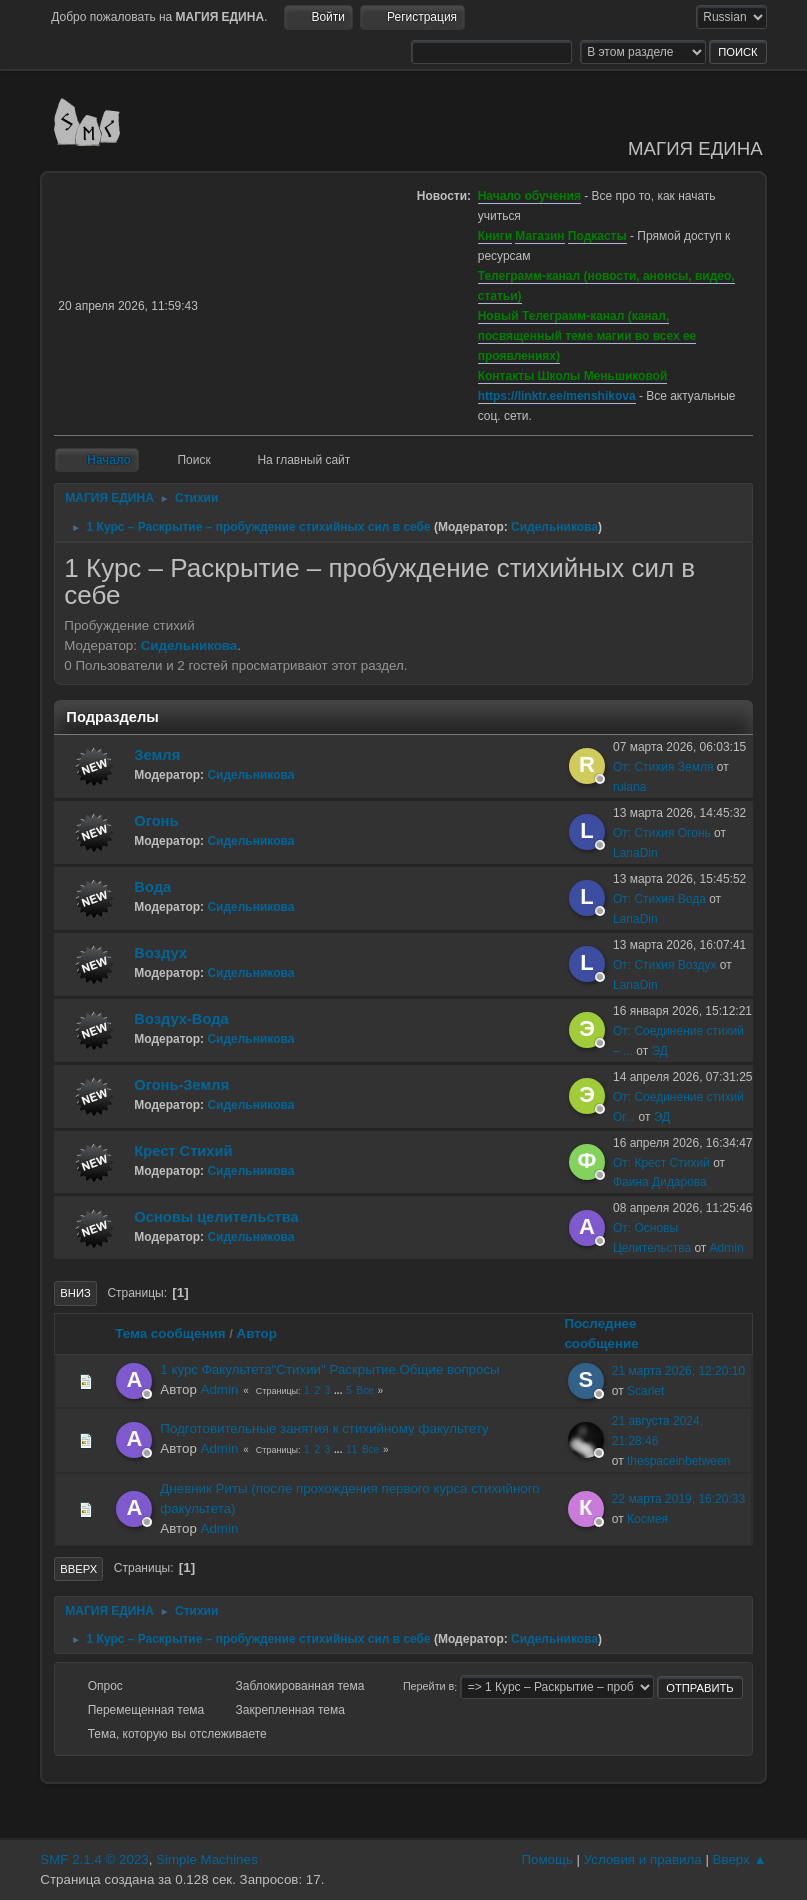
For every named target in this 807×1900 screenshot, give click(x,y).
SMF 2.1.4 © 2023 (94, 1859)
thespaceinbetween (678, 1461)
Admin (727, 1248)
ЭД (660, 1051)
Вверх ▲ (740, 1859)
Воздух (160, 953)
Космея (647, 1519)
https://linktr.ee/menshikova (557, 396)
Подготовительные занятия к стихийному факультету (324, 1428)
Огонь (156, 821)
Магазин (539, 236)
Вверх (78, 1569)
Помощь (546, 1859)
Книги (495, 236)
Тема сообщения (170, 1333)
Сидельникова (554, 527)
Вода (152, 887)
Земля (157, 755)
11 (351, 1449)
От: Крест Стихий (661, 1163)
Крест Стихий (183, 1151)
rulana (629, 787)
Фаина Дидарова (660, 1182)
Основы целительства (216, 1217)
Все (365, 1390)
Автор (257, 1333)
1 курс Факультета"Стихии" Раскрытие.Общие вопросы (329, 1369)
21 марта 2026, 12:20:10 (678, 1371)
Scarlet (645, 1391)
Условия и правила (643, 1859)
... (339, 1390)
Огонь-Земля (181, 1085)
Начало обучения (529, 196)
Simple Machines (206, 1859)
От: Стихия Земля (663, 767)
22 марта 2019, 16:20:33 (678, 1499)
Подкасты (597, 236)
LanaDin (635, 853)
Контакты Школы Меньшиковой (573, 376)
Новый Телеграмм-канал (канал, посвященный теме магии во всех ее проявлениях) (587, 336)
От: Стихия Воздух (665, 965)
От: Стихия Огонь (662, 833)
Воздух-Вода (181, 1019)
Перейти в (428, 1687)
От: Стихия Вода (659, 899)
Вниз (75, 1293)
